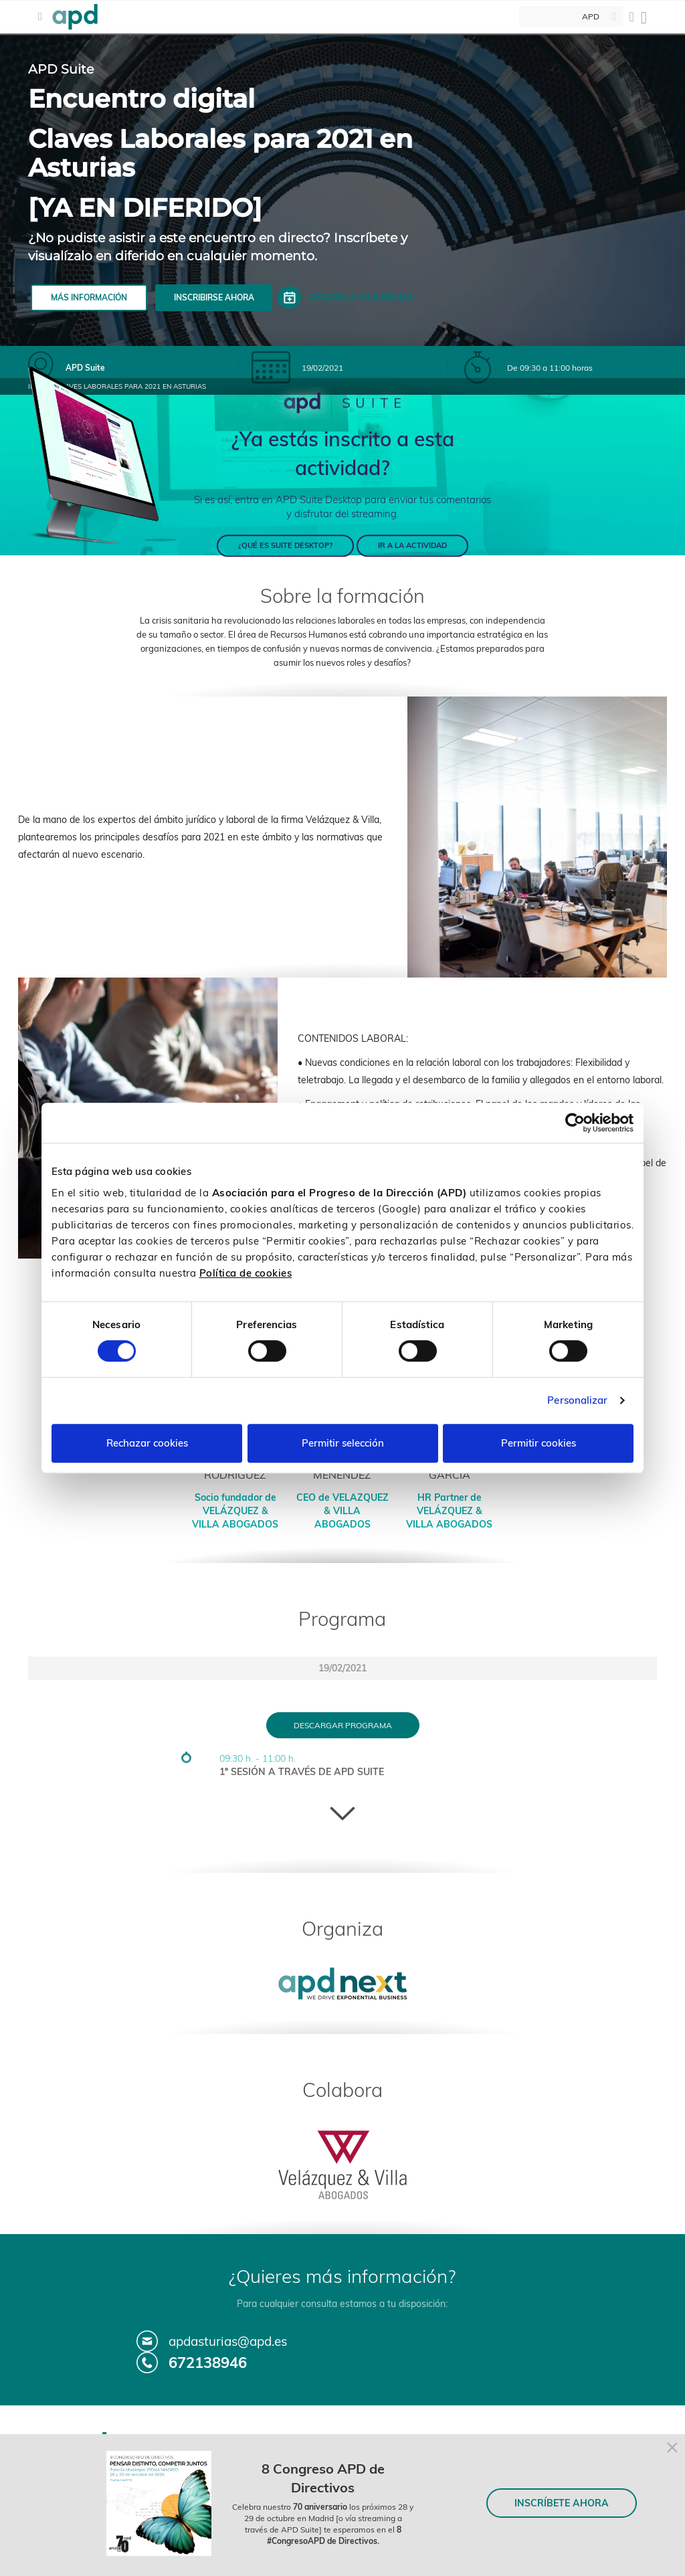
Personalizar (577, 1400)
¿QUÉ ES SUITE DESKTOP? (285, 545)
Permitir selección (343, 1443)
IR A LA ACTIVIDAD (412, 545)
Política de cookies (245, 1273)
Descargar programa (343, 1725)
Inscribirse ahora (214, 297)
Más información (89, 297)
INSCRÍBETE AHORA (561, 2503)
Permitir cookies (538, 1443)
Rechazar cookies (147, 1443)
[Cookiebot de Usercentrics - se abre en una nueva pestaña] (574, 1123)
